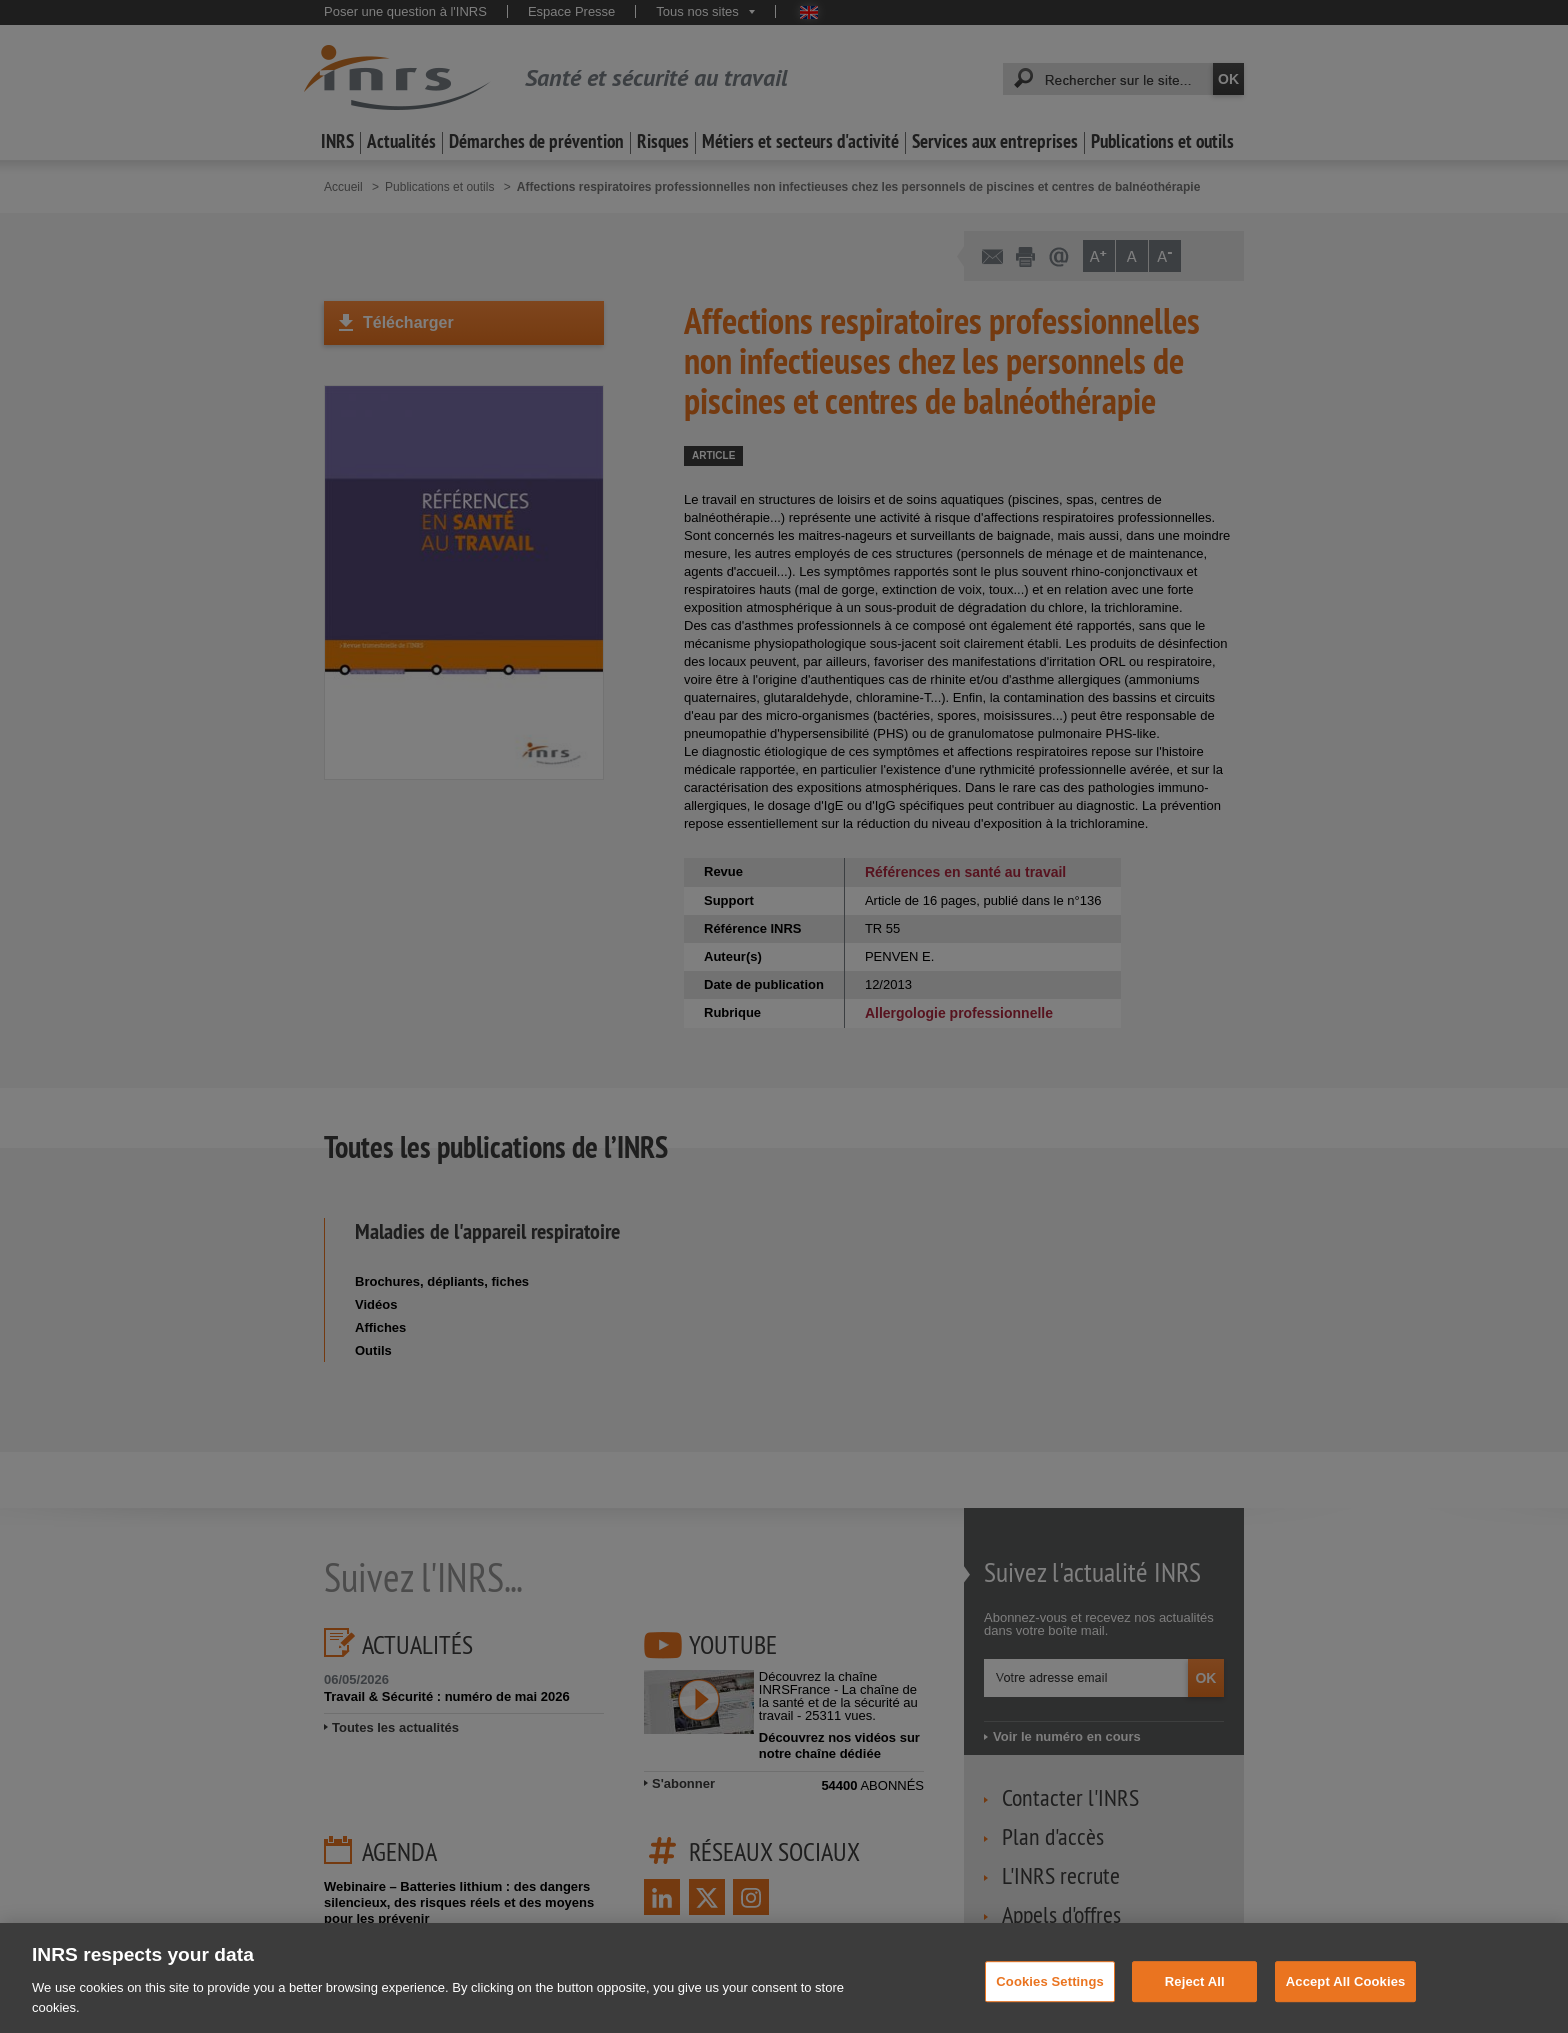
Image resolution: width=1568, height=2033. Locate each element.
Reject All (1195, 1993)
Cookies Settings (1050, 1993)
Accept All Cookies (1346, 1993)
